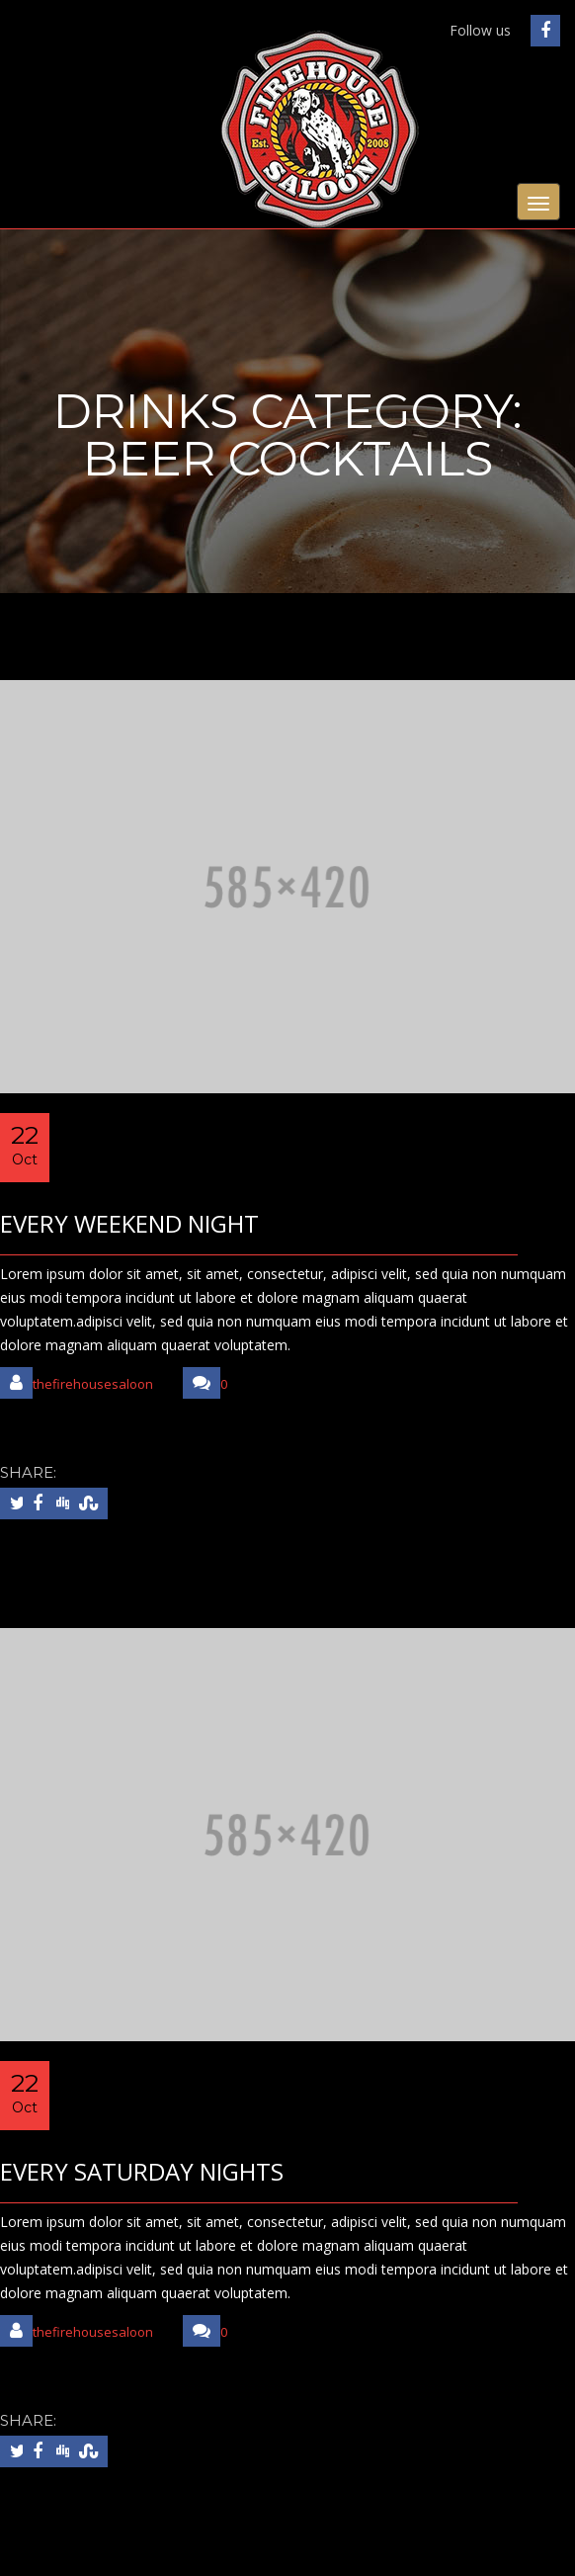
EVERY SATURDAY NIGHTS (142, 2171)
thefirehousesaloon (76, 1383)
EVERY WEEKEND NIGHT (129, 1223)
